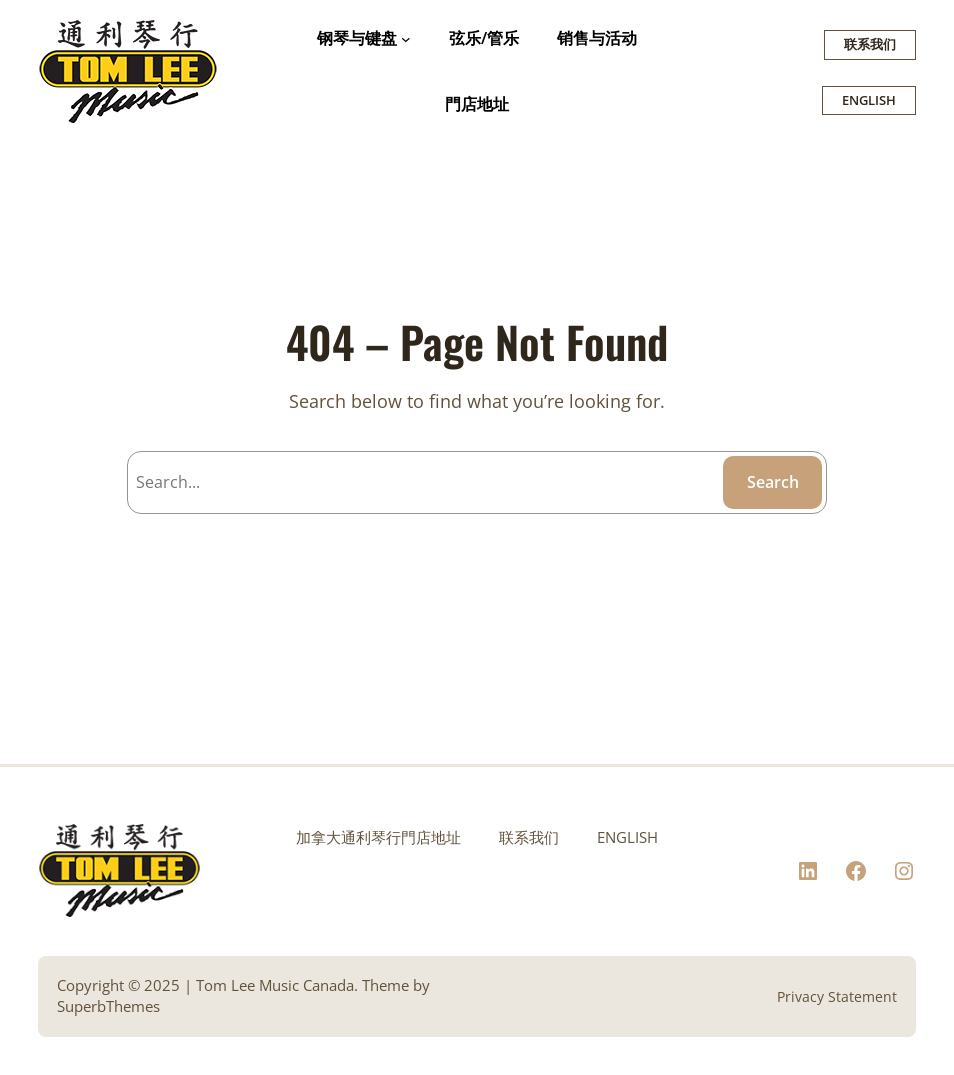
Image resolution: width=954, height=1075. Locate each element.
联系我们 (870, 44)
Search (773, 482)
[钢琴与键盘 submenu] (406, 39)
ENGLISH (869, 100)
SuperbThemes (108, 1006)
